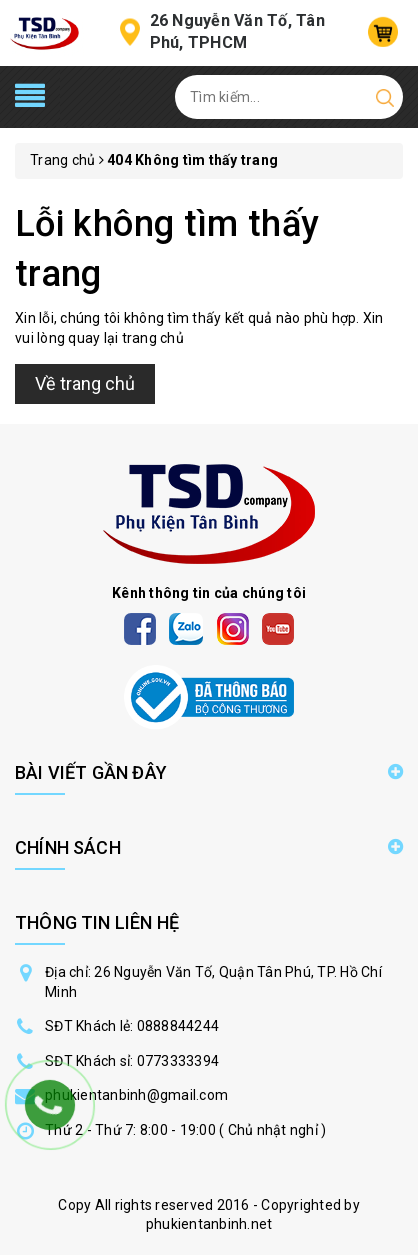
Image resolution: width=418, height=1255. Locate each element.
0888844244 (178, 1026)
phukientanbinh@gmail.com (136, 1095)
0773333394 (178, 1061)
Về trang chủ (85, 383)
